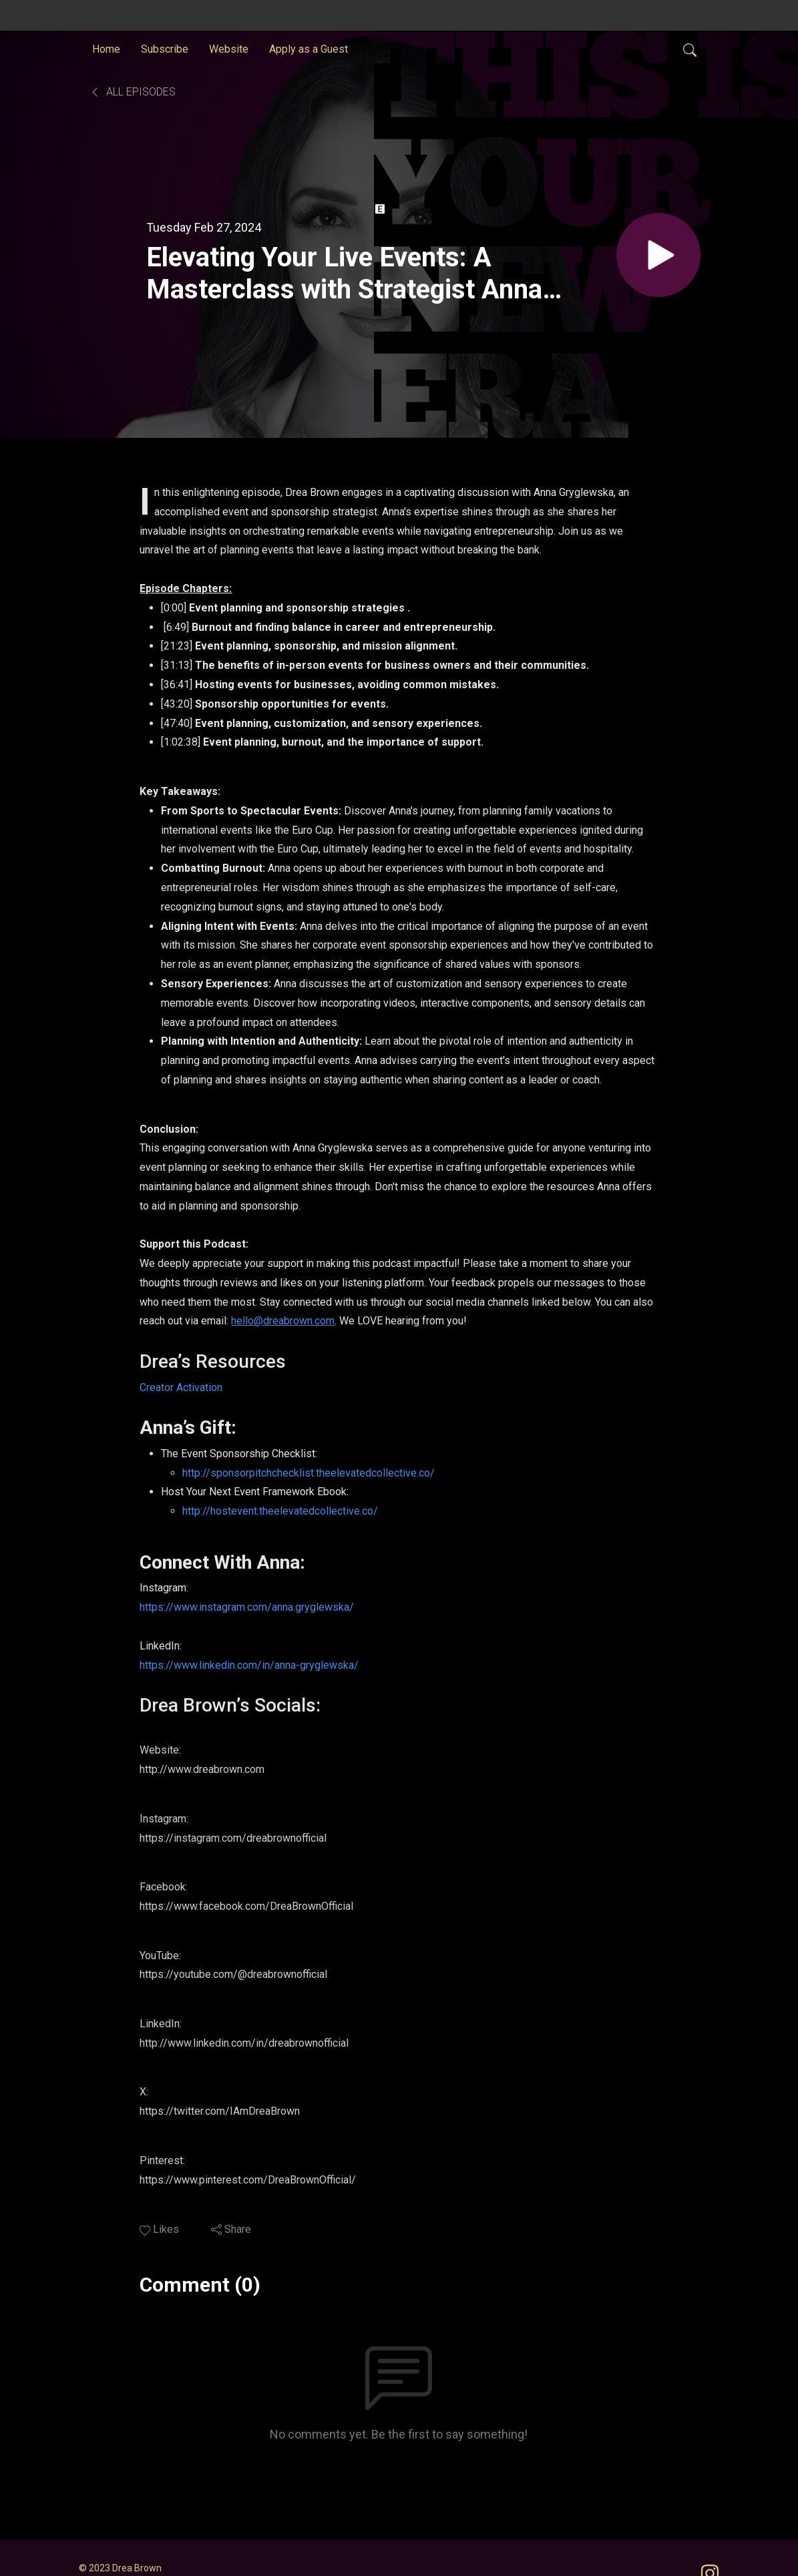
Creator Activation (181, 1387)
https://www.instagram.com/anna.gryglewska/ (247, 1607)
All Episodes (132, 91)
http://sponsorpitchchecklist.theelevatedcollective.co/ (308, 1473)
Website (228, 49)
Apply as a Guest (308, 49)
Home (106, 49)
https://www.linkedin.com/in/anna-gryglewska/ (249, 1665)
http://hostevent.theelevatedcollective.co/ (280, 1511)
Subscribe (164, 49)
